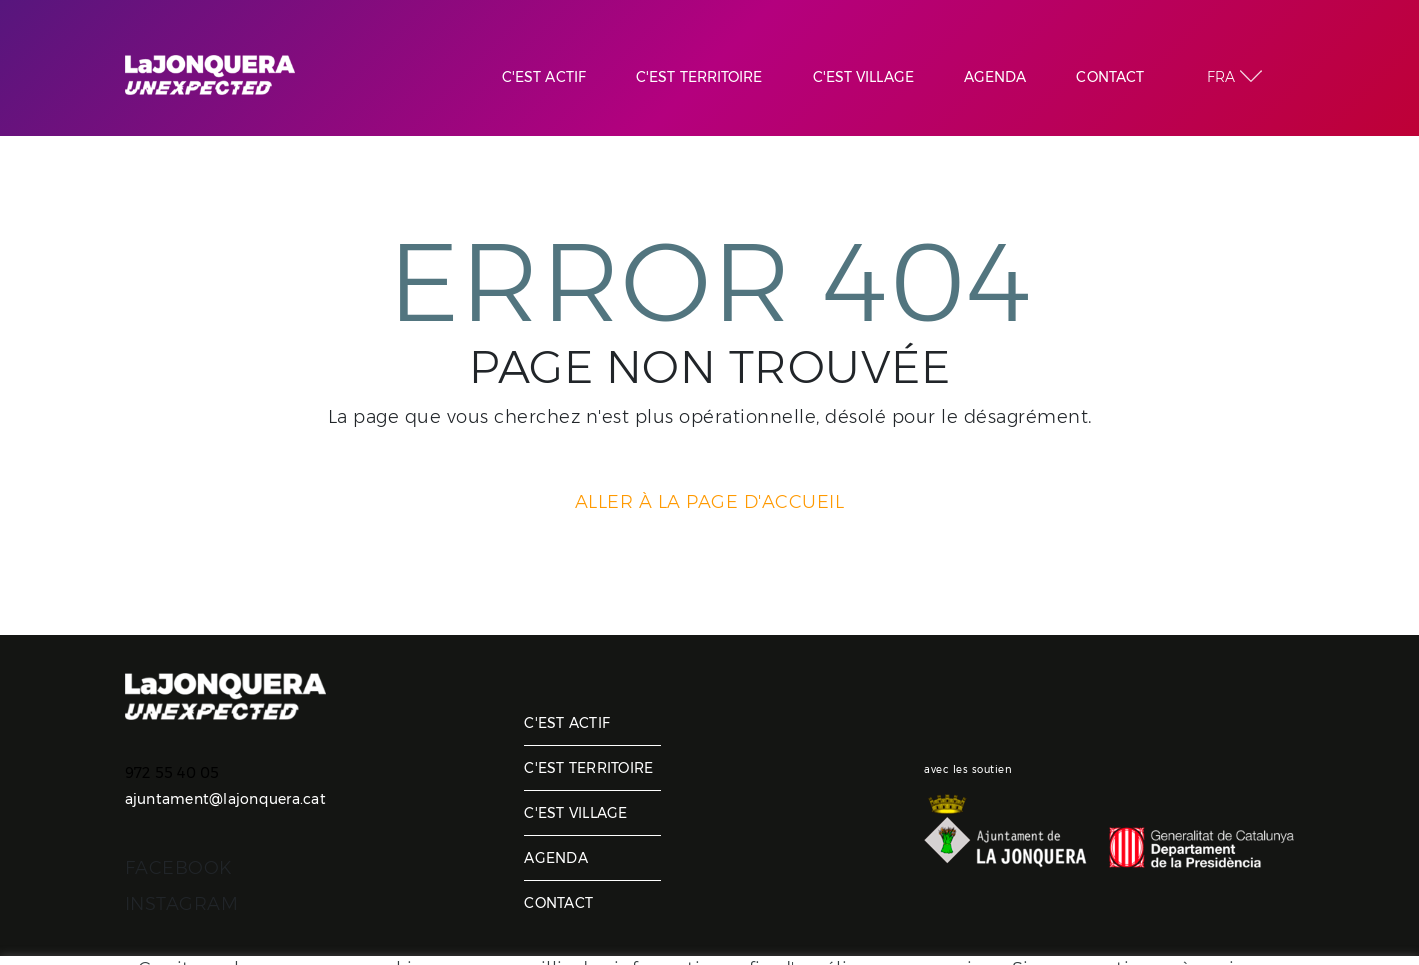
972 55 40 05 (172, 773)
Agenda (556, 858)
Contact (558, 903)
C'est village (575, 813)
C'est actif (567, 723)
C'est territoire (588, 768)
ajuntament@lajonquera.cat (225, 799)
